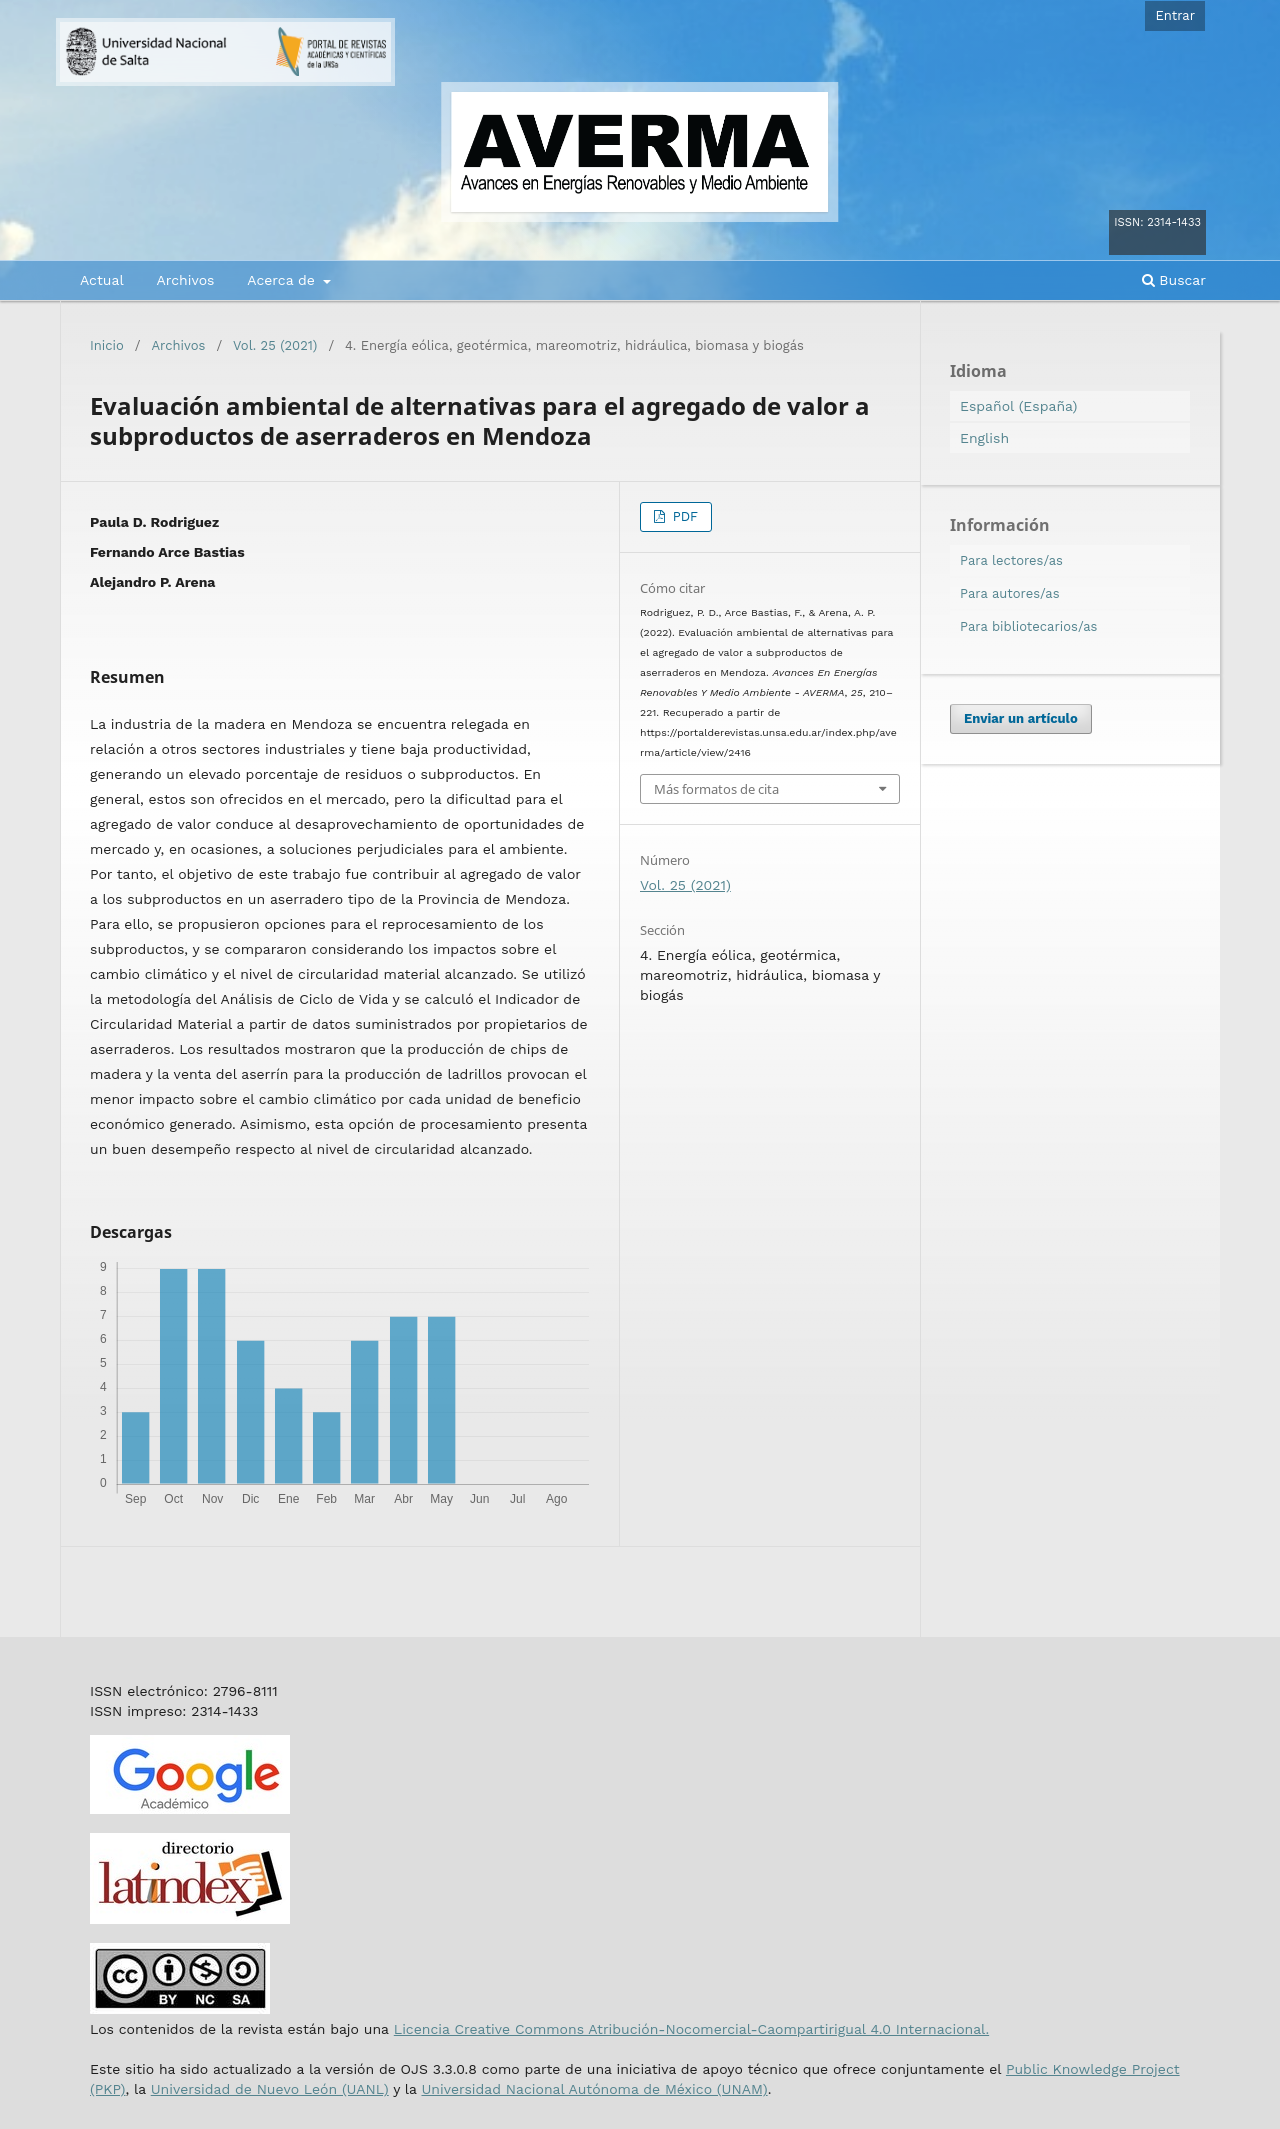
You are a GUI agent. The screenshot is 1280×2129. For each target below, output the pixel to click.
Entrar (1175, 15)
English (984, 438)
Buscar (1174, 280)
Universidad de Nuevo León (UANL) (270, 2089)
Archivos (185, 280)
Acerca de (283, 280)
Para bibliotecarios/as (1028, 626)
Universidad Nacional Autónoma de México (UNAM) (594, 2089)
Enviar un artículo (1021, 718)
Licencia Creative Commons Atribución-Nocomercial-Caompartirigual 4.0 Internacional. (691, 2029)
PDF (683, 516)
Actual (102, 280)
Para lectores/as (1011, 560)
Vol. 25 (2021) (275, 345)
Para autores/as (1010, 593)
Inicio (107, 345)
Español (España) (1018, 406)
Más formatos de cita (716, 789)
